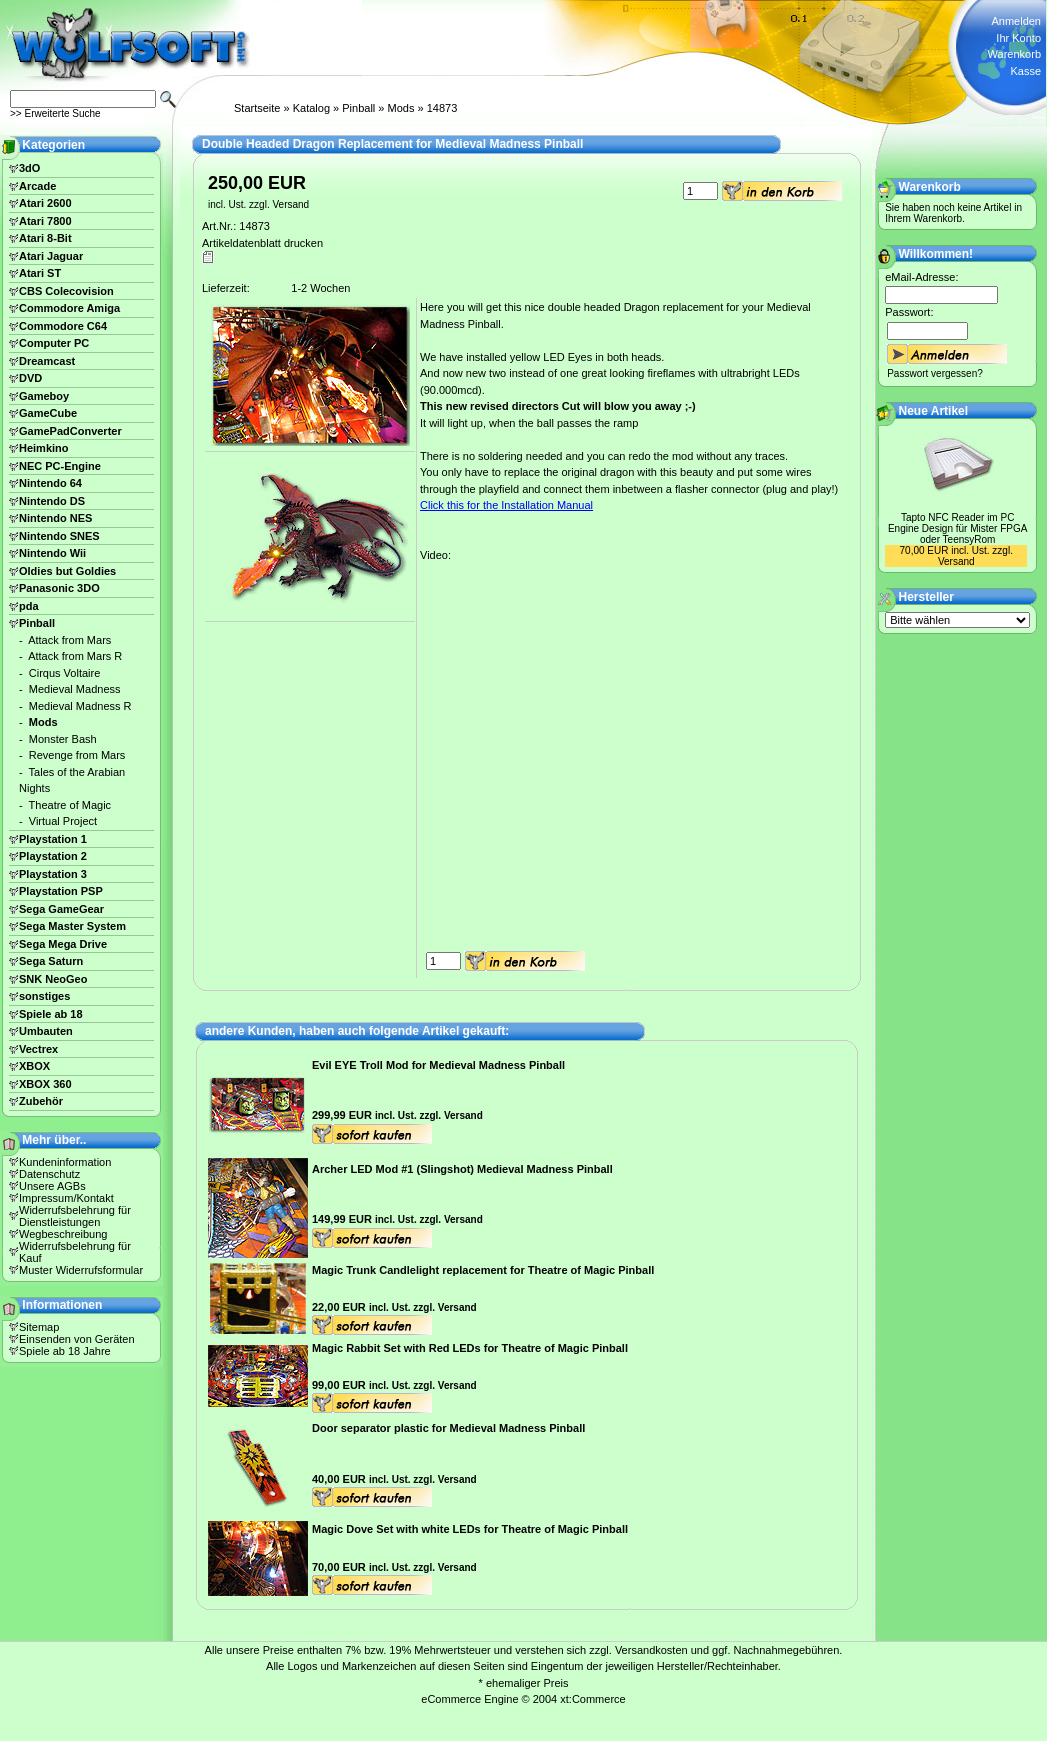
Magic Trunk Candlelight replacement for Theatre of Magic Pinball (483, 1270)
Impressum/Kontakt (66, 1198)
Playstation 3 (53, 874)
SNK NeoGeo (53, 979)
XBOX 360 (45, 1084)
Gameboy (44, 396)
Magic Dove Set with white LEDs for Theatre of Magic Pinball (470, 1529)
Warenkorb (1014, 54)
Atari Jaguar (51, 256)
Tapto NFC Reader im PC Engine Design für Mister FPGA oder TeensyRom (958, 528)
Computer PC (54, 343)
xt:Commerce (592, 1699)
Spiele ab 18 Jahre (65, 1351)
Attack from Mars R (75, 656)
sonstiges (44, 996)
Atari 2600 (45, 203)
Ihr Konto (1018, 38)
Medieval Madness (75, 689)
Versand (290, 204)
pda (29, 606)
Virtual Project (63, 821)
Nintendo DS (52, 501)
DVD (30, 378)
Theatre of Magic (70, 805)
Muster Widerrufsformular (81, 1270)
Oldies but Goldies (67, 571)
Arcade (37, 186)
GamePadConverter (70, 431)
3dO (29, 168)
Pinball (358, 108)
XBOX (34, 1066)
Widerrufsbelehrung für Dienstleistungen (75, 1216)
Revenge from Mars (77, 755)
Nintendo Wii (52, 553)
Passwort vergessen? (935, 373)
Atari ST (40, 273)
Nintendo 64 (50, 483)
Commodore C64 (63, 326)
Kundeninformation (65, 1162)
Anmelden (1016, 21)
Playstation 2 (53, 856)
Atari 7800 (45, 221)
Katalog (311, 108)
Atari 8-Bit (45, 238)
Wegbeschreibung (63, 1234)
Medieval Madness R (80, 706)
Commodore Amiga (69, 308)
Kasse (1025, 71)
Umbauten (46, 1031)
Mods (401, 108)
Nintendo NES (55, 518)
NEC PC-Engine (60, 466)
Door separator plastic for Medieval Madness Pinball (448, 1428)
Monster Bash (63, 739)
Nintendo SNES (59, 536)
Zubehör (41, 1101)
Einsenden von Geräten (77, 1339)
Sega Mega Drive (63, 944)
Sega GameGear (61, 909)
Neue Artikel (934, 411)
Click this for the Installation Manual (506, 505)
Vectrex (38, 1049)
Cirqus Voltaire (65, 673)
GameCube (48, 413)
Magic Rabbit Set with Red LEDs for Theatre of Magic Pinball (470, 1348)
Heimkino (44, 448)
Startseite (257, 108)
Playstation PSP (61, 891)
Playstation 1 (53, 839)
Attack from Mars (69, 640)
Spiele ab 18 (51, 1014)
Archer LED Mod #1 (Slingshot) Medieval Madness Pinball (462, 1169)
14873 (442, 108)
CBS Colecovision (66, 291)
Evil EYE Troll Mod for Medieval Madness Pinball (438, 1065)
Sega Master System (72, 926)
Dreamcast (47, 361)
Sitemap (39, 1327)
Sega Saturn (51, 961)
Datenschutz (49, 1174)
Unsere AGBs (52, 1186)
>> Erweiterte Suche (55, 113)
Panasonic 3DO (59, 588)
